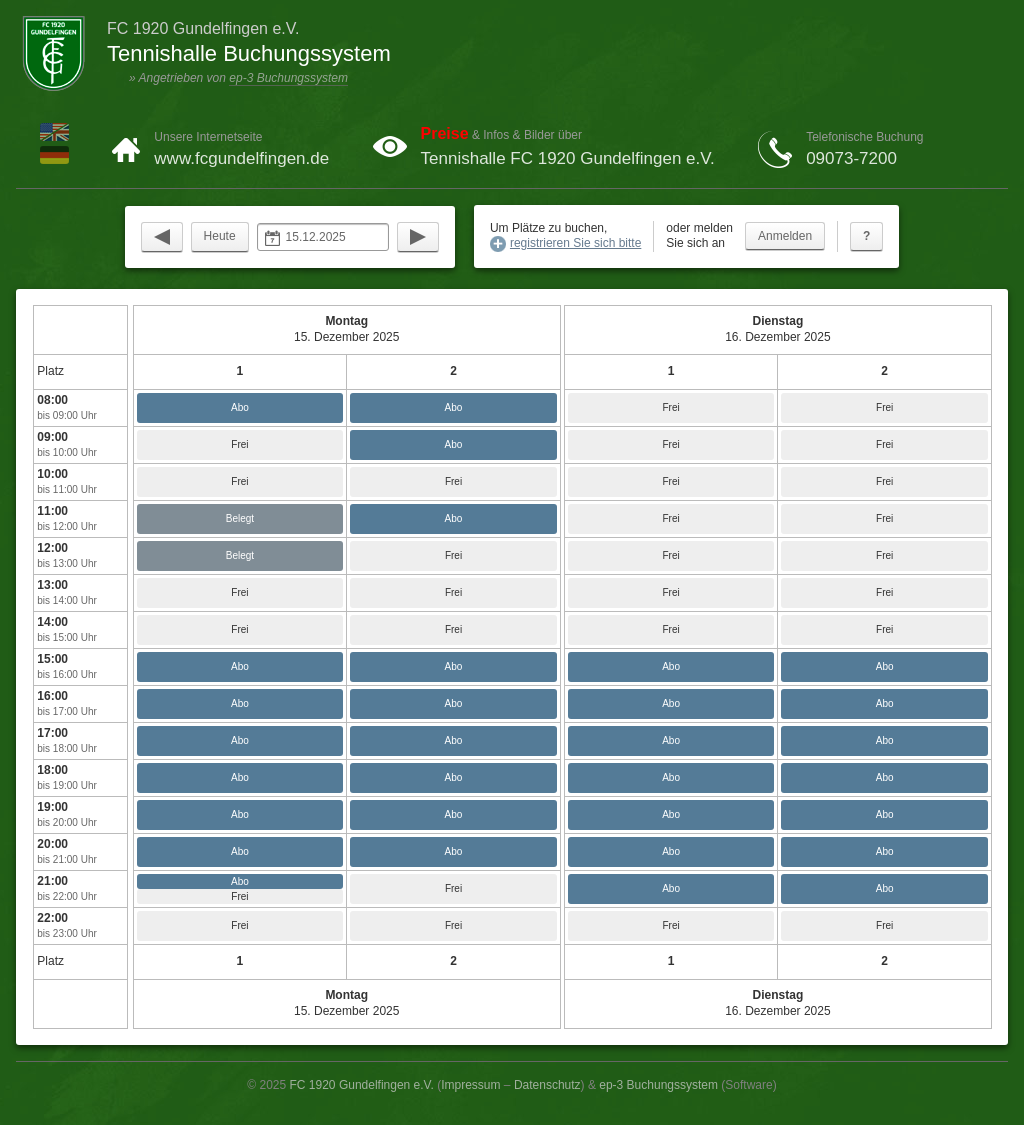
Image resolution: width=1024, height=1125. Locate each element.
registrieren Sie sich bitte (575, 243)
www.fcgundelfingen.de (241, 158)
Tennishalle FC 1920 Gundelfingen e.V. (568, 158)
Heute (220, 236)
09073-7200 (851, 158)
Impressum (470, 1085)
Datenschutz (547, 1085)
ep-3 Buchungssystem (288, 78)
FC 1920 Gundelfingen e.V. (362, 1085)
